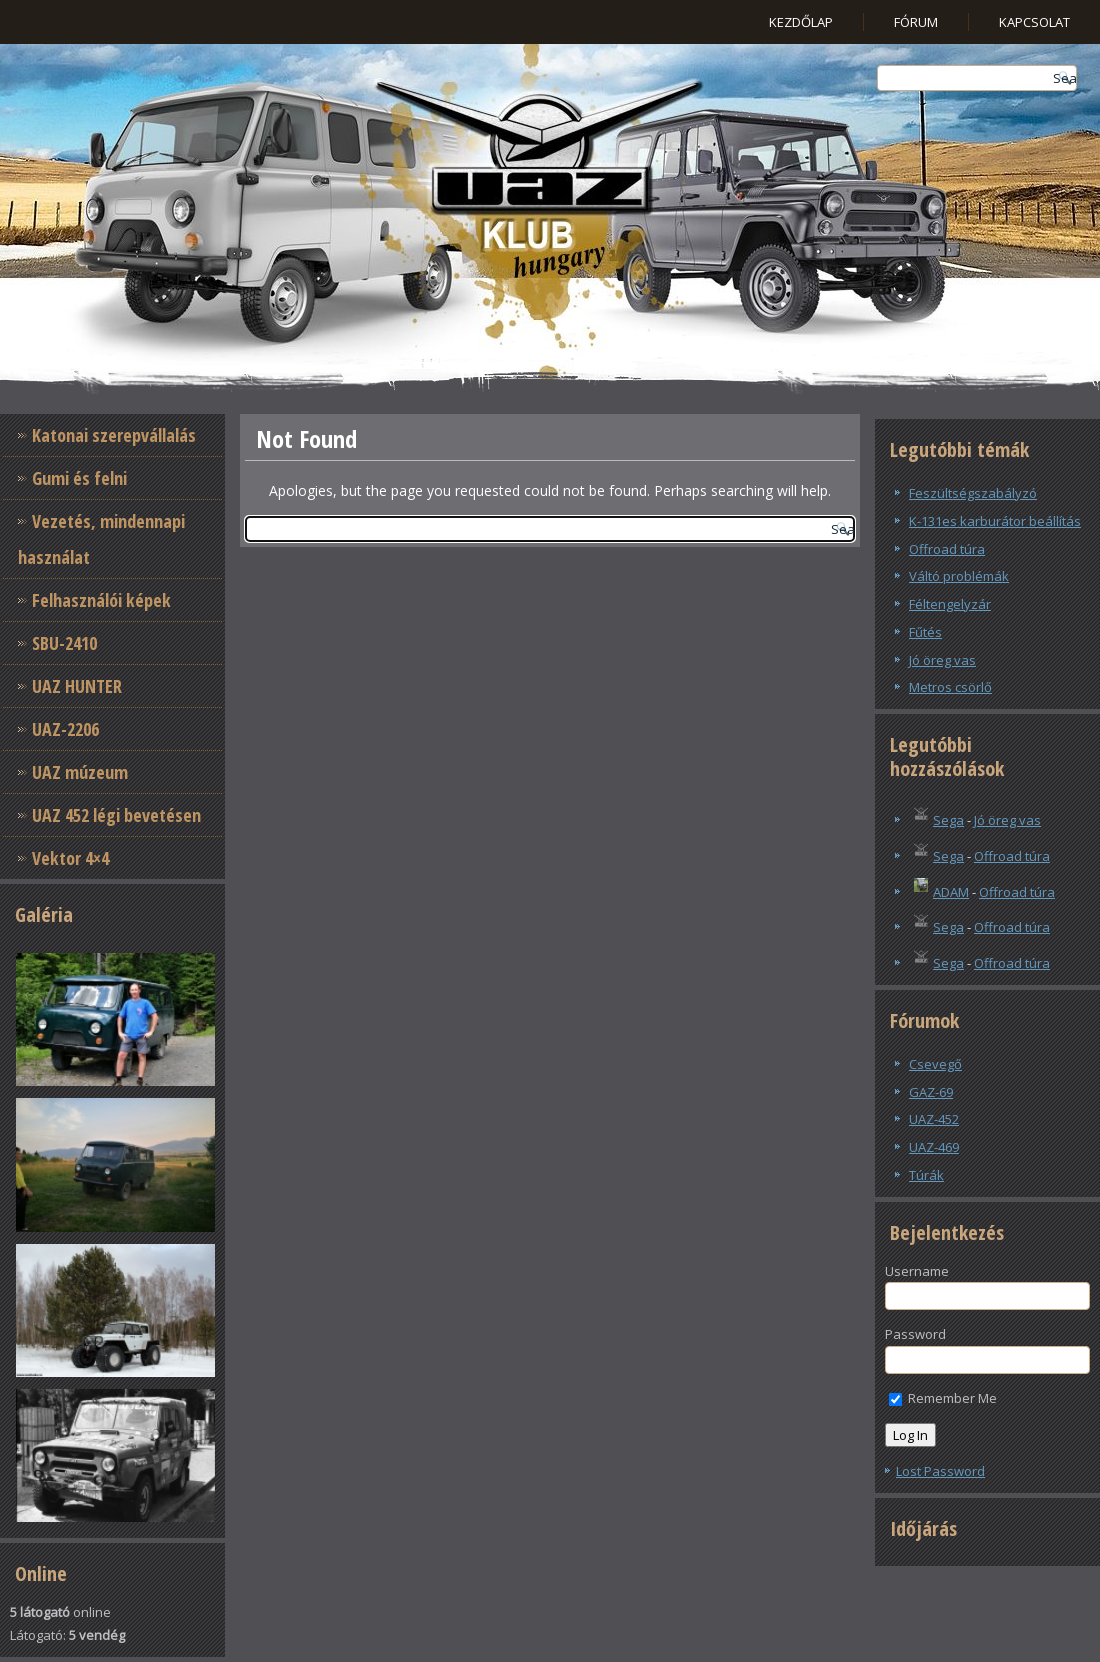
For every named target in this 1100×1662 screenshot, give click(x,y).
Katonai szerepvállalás (114, 435)
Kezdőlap (801, 22)
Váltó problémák (959, 576)
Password (915, 1334)
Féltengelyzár (950, 604)
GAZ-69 (931, 1092)
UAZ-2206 (65, 729)
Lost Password (940, 1471)
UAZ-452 (934, 1119)
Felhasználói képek (101, 600)
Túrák (926, 1175)
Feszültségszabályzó (973, 493)
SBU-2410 (64, 643)
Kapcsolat (1034, 22)
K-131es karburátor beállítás (995, 521)
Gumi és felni (79, 478)
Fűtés (925, 632)
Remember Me (943, 1398)
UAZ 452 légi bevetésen (116, 815)
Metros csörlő (950, 687)
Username (917, 1271)
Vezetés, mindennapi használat (101, 539)
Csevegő (935, 1064)
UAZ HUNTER (77, 686)
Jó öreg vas (942, 660)
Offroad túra (947, 549)
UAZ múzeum (80, 772)
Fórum (916, 22)
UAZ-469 (934, 1147)
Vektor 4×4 (70, 858)
